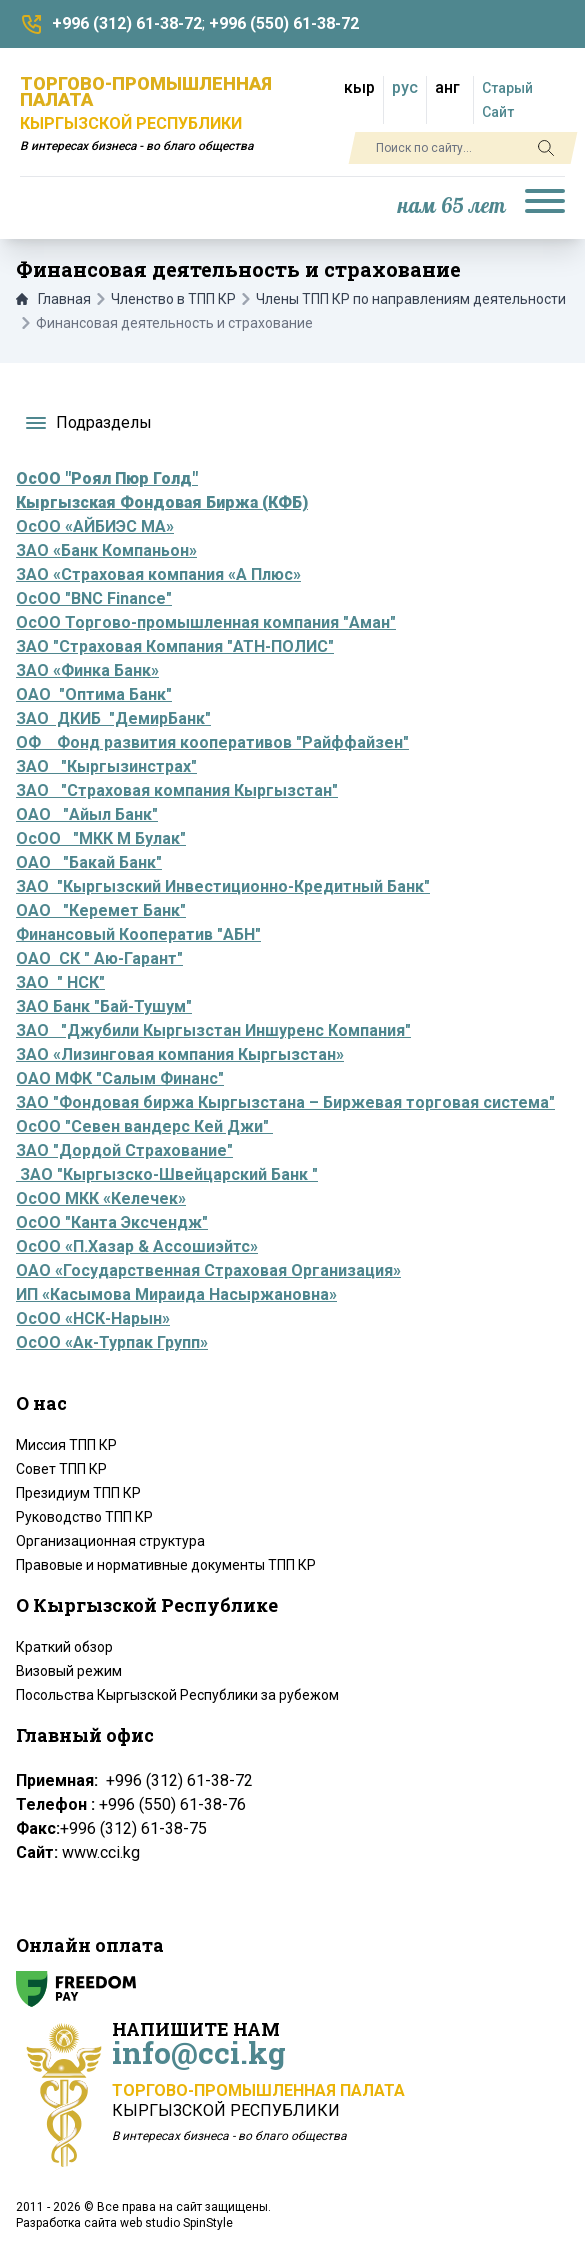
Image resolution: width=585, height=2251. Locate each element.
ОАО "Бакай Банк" (89, 862)
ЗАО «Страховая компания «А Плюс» (158, 574)
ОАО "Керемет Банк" (101, 910)
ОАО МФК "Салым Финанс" (120, 1078)
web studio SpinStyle (176, 2223)
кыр (359, 87)
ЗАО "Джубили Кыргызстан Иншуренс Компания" (213, 1030)
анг (447, 87)
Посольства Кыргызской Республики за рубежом (177, 1695)
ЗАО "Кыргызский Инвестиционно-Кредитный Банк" (223, 886)
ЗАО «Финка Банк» (87, 670)
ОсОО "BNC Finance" (94, 598)
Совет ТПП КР (61, 1469)
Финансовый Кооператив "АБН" (138, 934)
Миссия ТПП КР (66, 1445)
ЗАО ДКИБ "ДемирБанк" (113, 718)
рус (405, 87)
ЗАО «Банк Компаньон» (106, 550)
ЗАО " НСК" (60, 982)
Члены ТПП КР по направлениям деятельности (411, 299)
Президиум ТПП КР (78, 1493)
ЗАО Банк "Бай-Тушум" (104, 1006)
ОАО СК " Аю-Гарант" (99, 958)
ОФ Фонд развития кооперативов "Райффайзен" (212, 742)
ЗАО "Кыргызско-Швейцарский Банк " (167, 1174)
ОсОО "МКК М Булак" (101, 838)
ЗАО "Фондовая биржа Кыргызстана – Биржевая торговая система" (285, 1102)
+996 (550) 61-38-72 (284, 23)
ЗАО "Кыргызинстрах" (106, 766)
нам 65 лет (452, 206)
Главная (53, 299)
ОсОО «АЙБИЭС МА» (95, 526)
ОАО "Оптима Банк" (94, 694)
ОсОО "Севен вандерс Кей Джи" (144, 1126)
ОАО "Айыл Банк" (87, 814)
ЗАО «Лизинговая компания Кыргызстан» (180, 1054)
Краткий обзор (64, 1647)
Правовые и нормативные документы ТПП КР (166, 1565)
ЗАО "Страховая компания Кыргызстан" (177, 790)
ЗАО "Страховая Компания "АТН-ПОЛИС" (175, 646)
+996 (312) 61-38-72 (127, 23)
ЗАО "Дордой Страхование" (124, 1150)
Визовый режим (69, 1671)
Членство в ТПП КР (173, 299)
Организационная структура (110, 1541)
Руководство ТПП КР (84, 1517)
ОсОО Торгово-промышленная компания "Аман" (206, 622)
